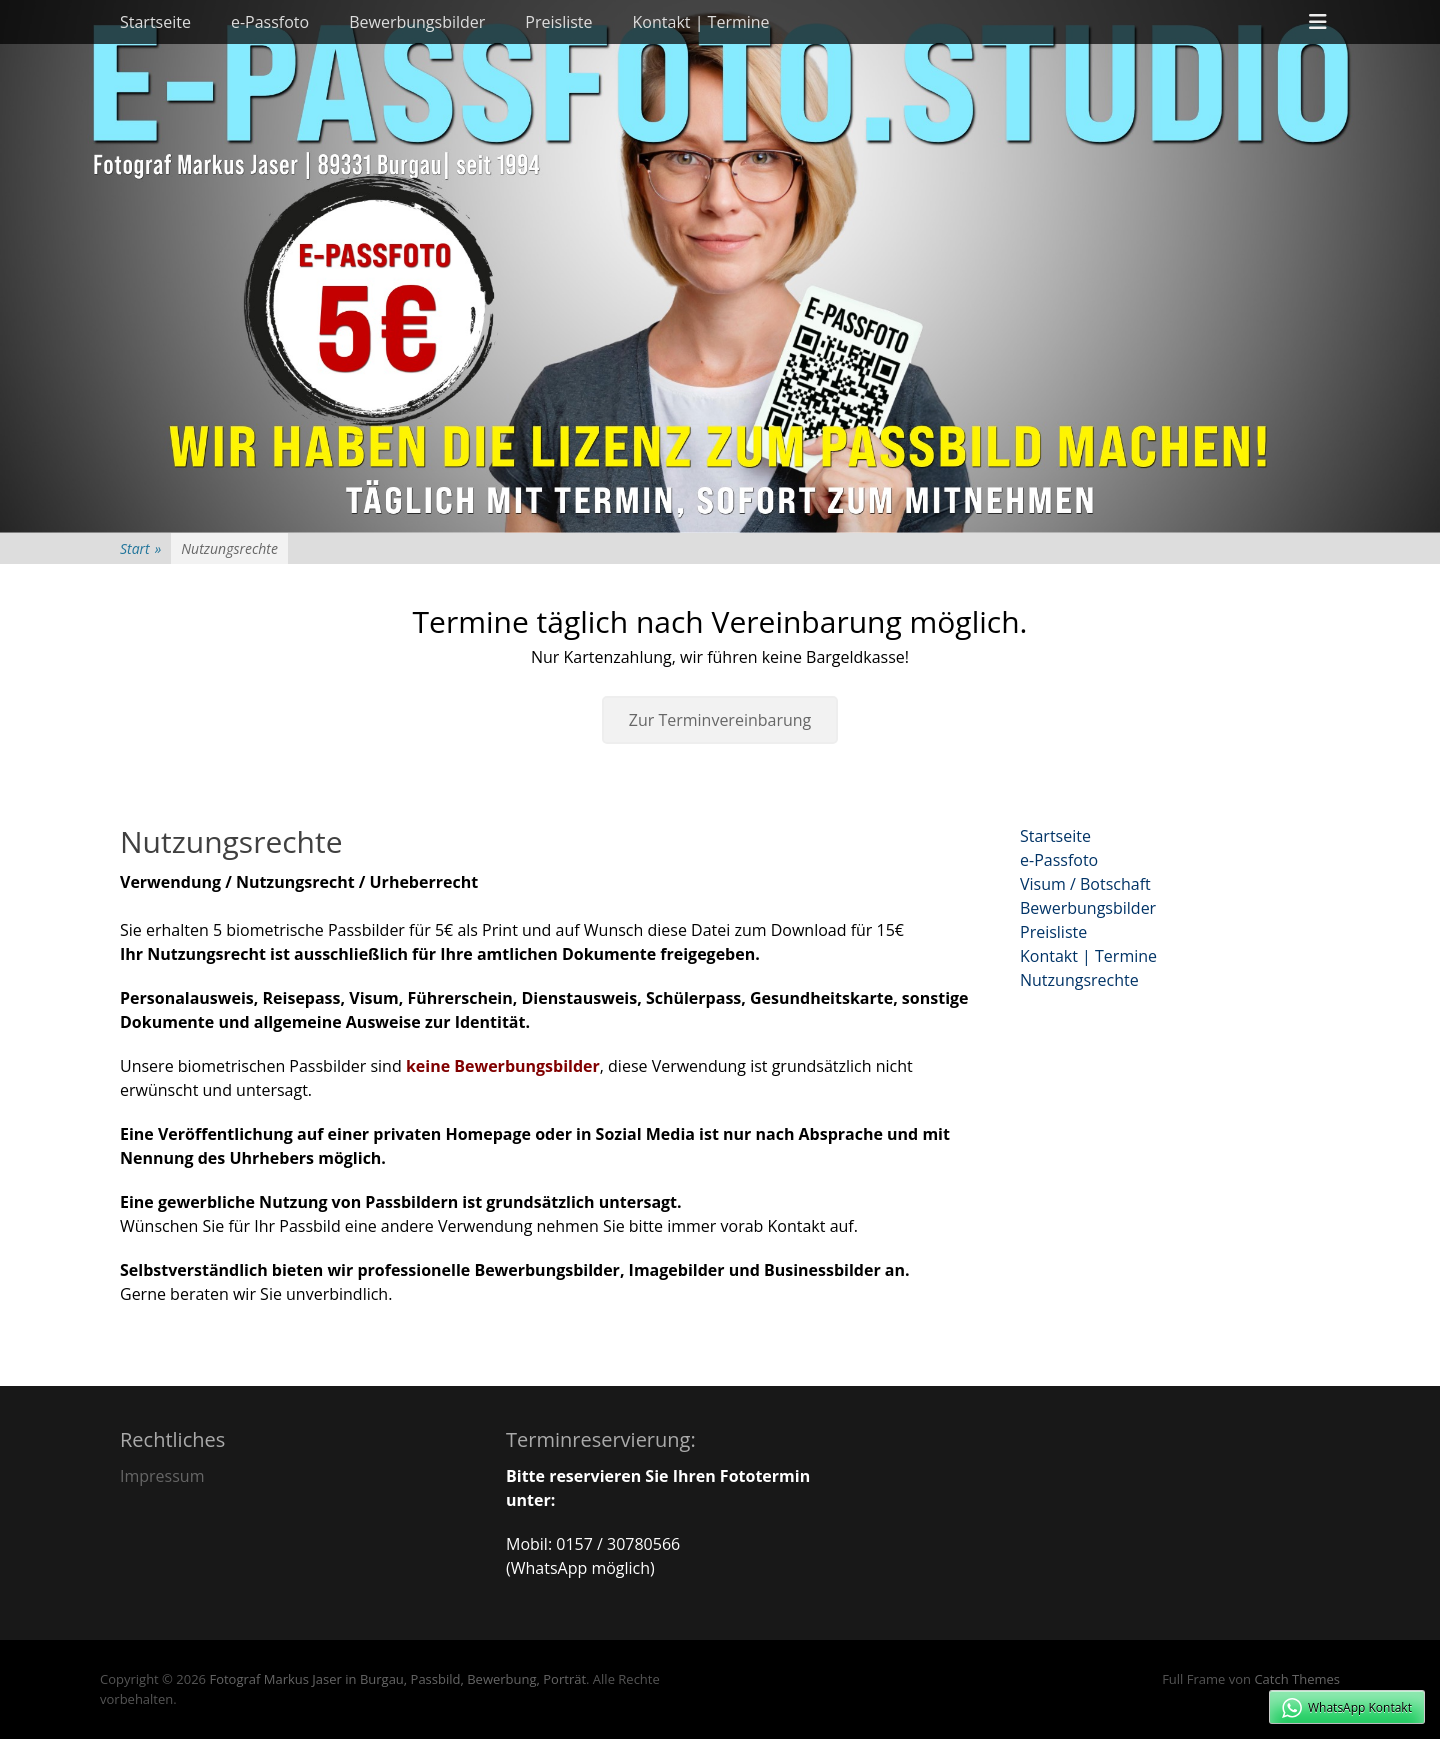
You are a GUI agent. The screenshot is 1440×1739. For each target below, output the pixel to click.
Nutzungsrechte (1079, 980)
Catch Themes (1297, 1679)
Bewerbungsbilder (417, 22)
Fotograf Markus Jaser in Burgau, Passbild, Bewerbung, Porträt (397, 1679)
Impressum (162, 1476)
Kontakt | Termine (701, 22)
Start (140, 548)
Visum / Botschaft (1085, 884)
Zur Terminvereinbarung (720, 720)
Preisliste (558, 22)
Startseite (155, 22)
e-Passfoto (270, 22)
